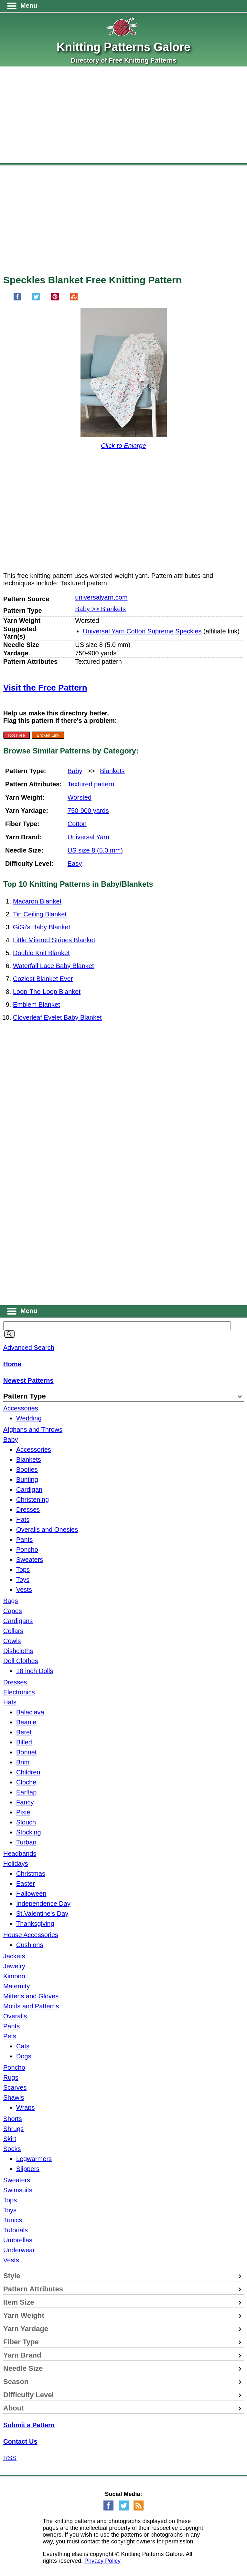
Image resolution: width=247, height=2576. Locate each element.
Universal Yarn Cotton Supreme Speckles (142, 631)
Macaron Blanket (37, 901)
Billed (24, 1742)
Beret (24, 1732)
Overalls (15, 2016)
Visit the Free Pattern (45, 687)
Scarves (15, 2087)
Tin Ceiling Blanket (40, 914)
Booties (27, 1469)
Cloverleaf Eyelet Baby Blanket (57, 1017)
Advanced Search (28, 1347)
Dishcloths (18, 1650)
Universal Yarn (88, 837)
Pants (24, 1539)
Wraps (25, 2107)
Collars (13, 1630)
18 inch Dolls (34, 1670)
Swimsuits (17, 2190)
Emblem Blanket (36, 1004)
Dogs (23, 2056)
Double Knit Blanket (41, 952)
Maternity (16, 1986)
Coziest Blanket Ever (43, 978)
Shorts (12, 2118)
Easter (25, 1883)
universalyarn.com (101, 597)
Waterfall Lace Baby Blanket (53, 965)
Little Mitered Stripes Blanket (54, 940)
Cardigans (18, 1620)
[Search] (9, 1334)
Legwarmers (34, 2158)
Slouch (26, 1822)
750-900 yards (88, 810)
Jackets (14, 1956)
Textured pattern (91, 784)
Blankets (112, 770)
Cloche (26, 1782)
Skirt (9, 2138)
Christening (32, 1499)
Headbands (19, 1853)
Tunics (12, 2220)
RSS (9, 2457)
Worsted (79, 797)
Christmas (30, 1873)
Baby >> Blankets (100, 608)
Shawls (13, 2097)
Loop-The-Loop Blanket (47, 991)
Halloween (31, 1893)
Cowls (12, 1640)
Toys (22, 1579)
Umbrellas (17, 2240)
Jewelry (14, 1966)
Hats (22, 1519)
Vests (24, 1589)
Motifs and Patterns (31, 2006)
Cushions (29, 1944)
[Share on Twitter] (36, 298)
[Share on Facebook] (17, 298)
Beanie (26, 1722)
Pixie (23, 1812)
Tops (23, 1569)
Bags (10, 1600)
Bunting (27, 1479)
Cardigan (29, 1489)
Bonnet (26, 1752)
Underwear (19, 2250)
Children (28, 1772)
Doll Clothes (20, 1660)
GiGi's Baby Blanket (41, 927)
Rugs (10, 2077)
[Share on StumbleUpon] (74, 298)
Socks (12, 2148)
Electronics (19, 1692)
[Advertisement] (123, 115)
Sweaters (29, 1559)
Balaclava (30, 1712)
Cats (22, 2046)
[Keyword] (117, 1325)
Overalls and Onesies (47, 1529)
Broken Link (48, 735)
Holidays (15, 1863)
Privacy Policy (102, 2561)
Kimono (14, 1976)
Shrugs (13, 2128)
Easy (75, 863)
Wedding (29, 1418)
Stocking (28, 1832)
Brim (22, 1762)
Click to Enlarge (123, 445)
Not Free (16, 735)
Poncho (27, 1549)
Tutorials (15, 2230)
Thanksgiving (35, 1923)
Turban (26, 1842)
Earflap (26, 1792)
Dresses (28, 1509)
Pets (9, 2036)
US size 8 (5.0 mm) (95, 850)
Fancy (25, 1802)
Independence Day (43, 1903)
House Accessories (30, 1934)
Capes (12, 1610)
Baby (75, 770)
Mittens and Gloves (31, 1996)
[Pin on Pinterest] (55, 298)
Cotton (77, 823)
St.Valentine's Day (42, 1913)
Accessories (20, 1408)
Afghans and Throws (32, 1429)
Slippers (27, 2168)
